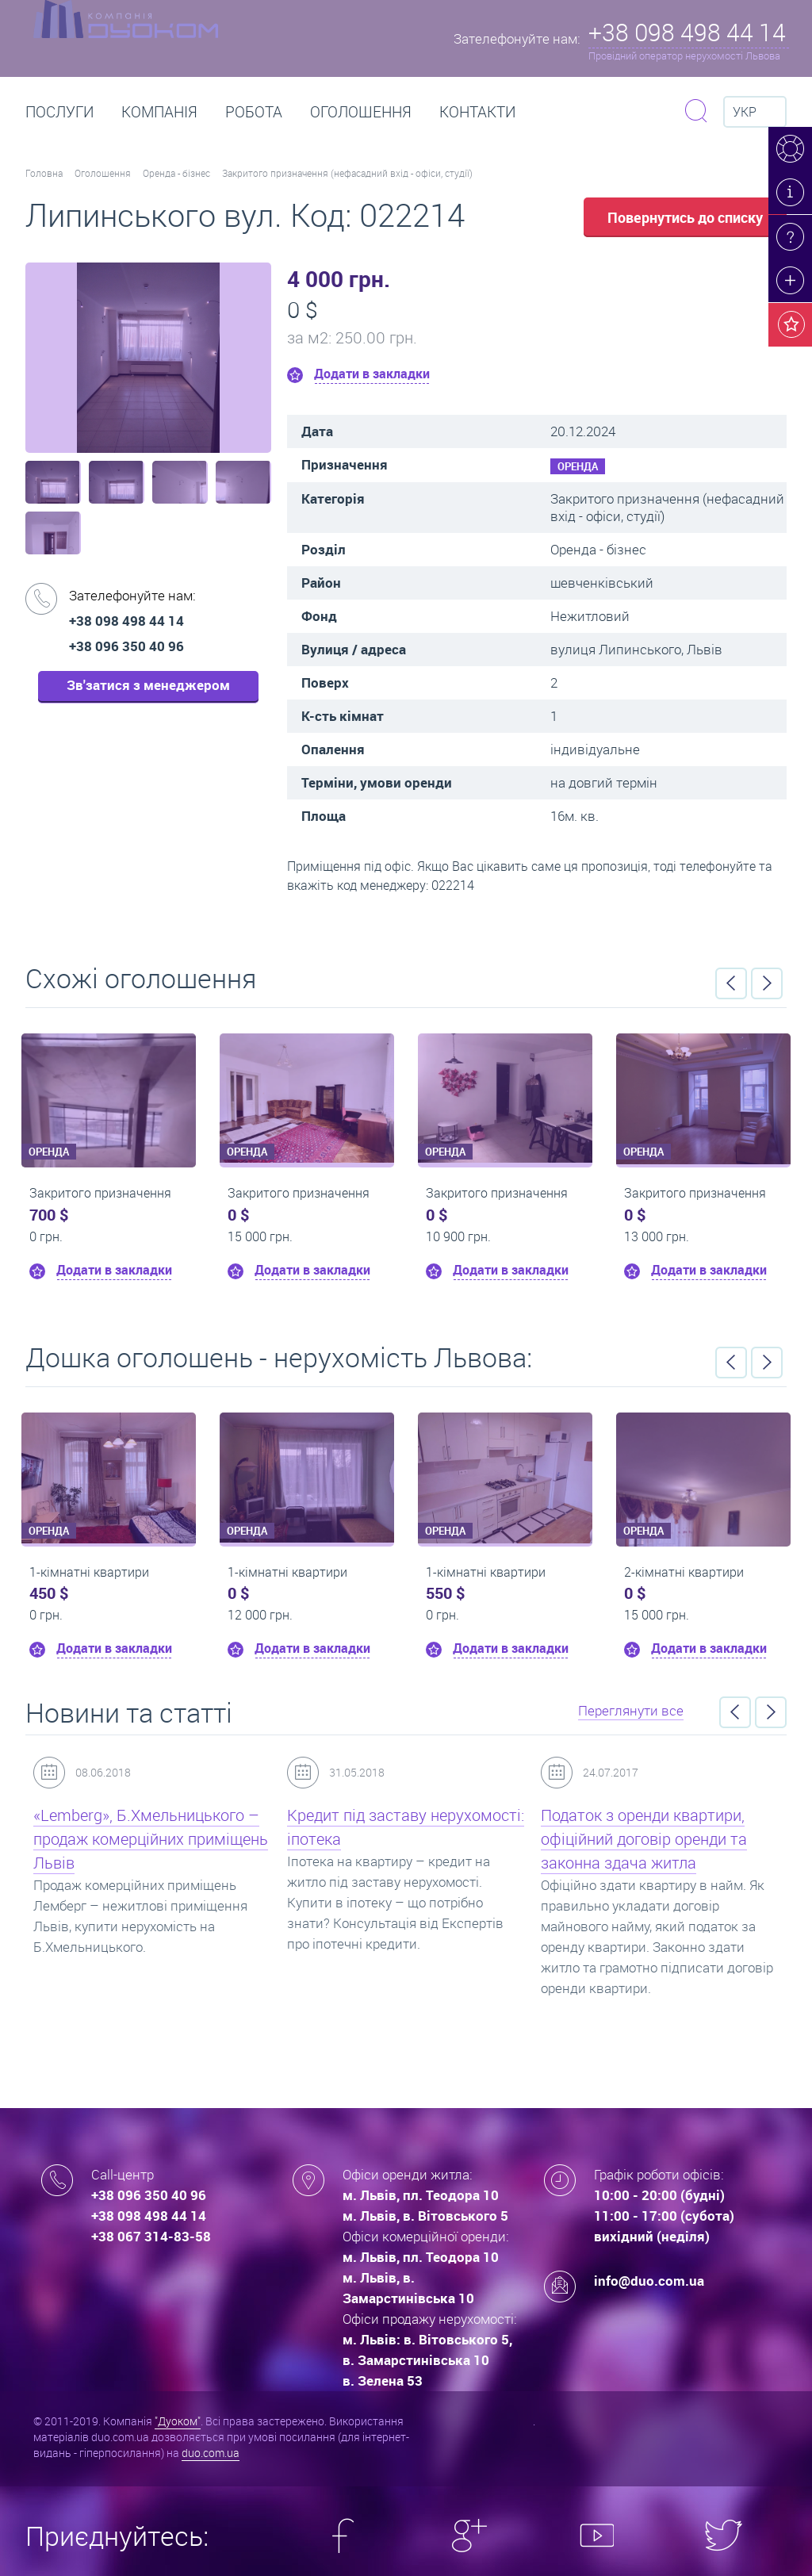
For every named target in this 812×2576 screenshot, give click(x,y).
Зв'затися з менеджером (148, 685)
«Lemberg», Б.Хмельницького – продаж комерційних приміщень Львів (150, 1838)
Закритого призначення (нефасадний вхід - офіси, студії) (347, 173)
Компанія (159, 112)
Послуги (59, 112)
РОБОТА (253, 112)
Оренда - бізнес (176, 173)
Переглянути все (631, 1710)
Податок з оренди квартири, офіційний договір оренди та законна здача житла (644, 1838)
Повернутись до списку (685, 217)
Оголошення (361, 112)
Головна (44, 173)
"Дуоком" (178, 2420)
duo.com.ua (210, 2452)
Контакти (477, 112)
